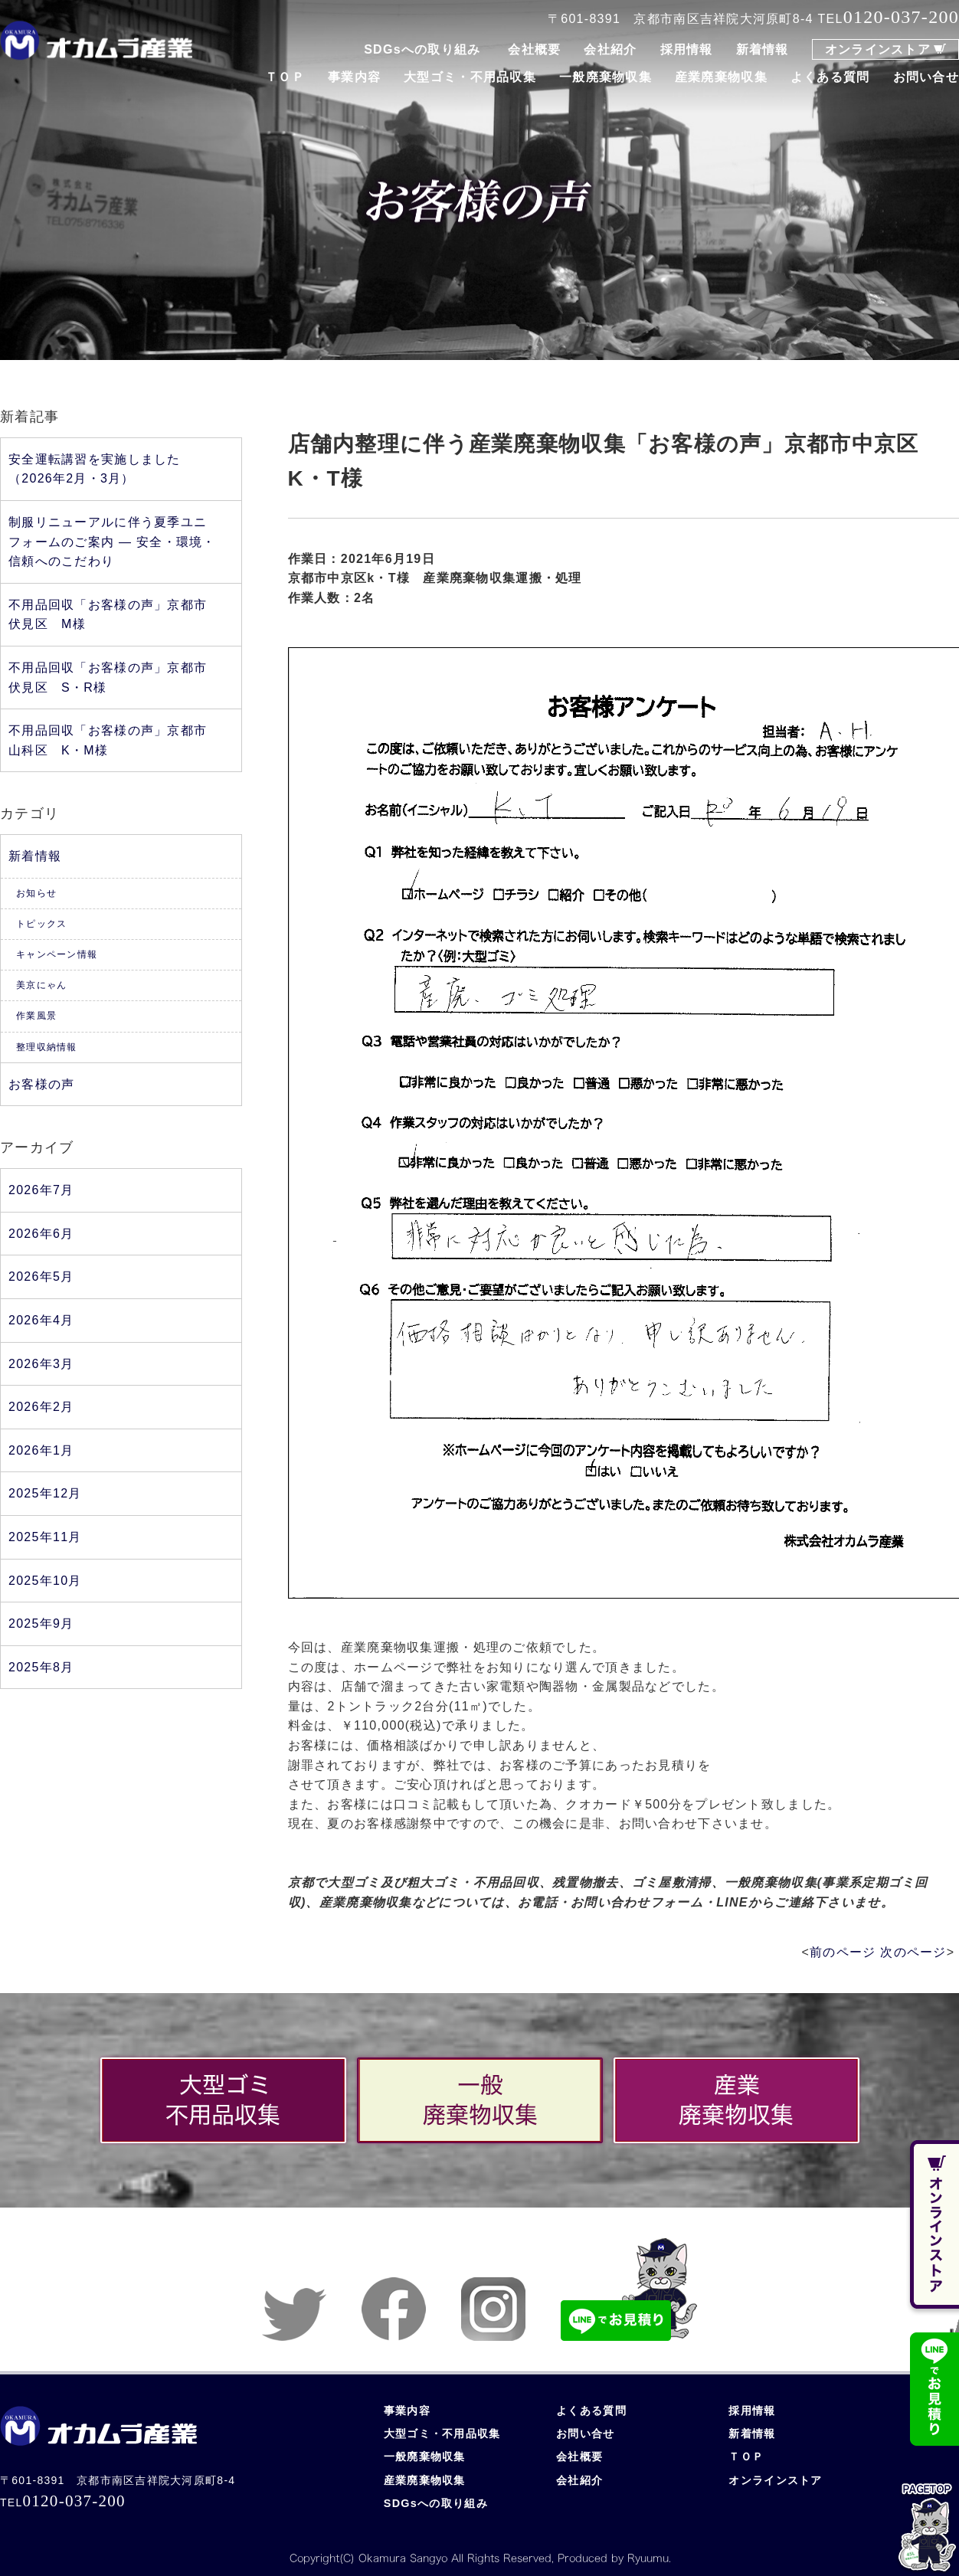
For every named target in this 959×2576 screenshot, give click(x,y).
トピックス (41, 923)
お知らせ (36, 893)
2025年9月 (41, 1623)
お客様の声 (41, 1084)
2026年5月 (41, 1276)
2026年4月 (41, 1320)
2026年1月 (41, 1450)
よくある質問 (830, 76)
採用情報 (686, 49)
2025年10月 (45, 1580)
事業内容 (354, 76)
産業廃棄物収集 (721, 76)
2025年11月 (45, 1536)
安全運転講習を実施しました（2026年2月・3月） (94, 469)
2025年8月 (41, 1667)
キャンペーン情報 (56, 954)
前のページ (843, 1952)
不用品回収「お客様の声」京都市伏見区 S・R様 (107, 677)
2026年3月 (41, 1363)
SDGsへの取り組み (422, 49)
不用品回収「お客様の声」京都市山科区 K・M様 (107, 740)
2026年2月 (41, 1406)
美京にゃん (41, 985)
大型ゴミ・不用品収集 (470, 76)
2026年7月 (41, 1189)
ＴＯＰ (285, 76)
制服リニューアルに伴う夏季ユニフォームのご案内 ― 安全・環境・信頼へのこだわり (112, 542)
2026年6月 (41, 1233)
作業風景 (36, 1015)
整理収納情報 (46, 1047)
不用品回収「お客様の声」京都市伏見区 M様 (107, 614)
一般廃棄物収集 (605, 76)
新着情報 (762, 49)
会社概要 (534, 49)
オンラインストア (878, 49)
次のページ (913, 1952)
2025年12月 (45, 1493)
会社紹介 (610, 49)
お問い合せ (926, 76)
